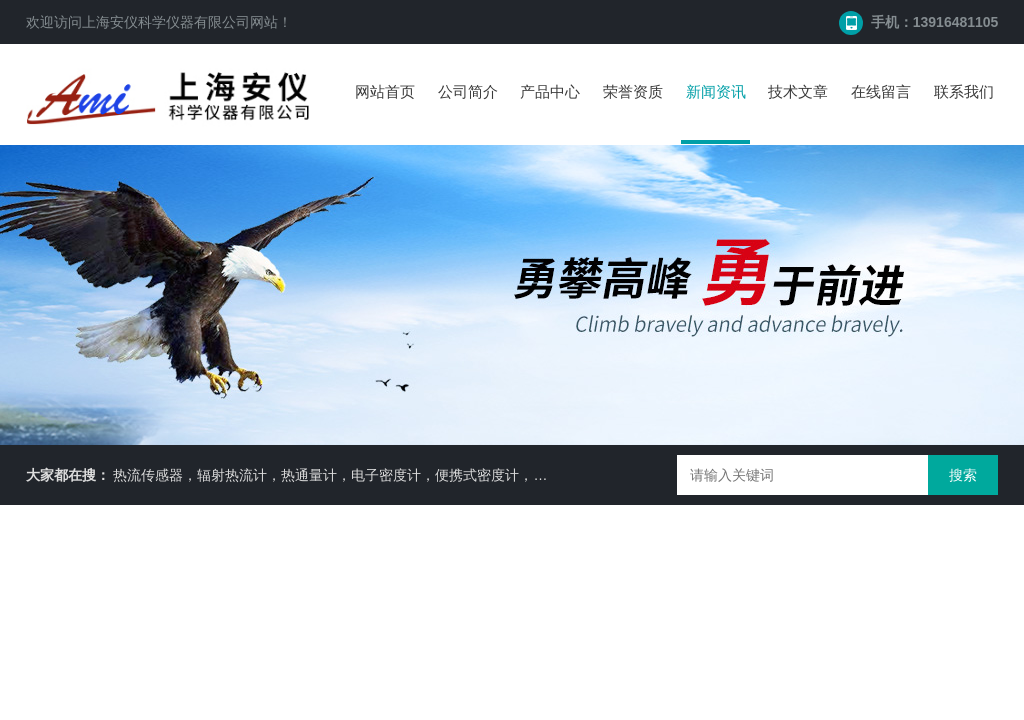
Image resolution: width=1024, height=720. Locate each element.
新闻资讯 (716, 91)
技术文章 (798, 91)
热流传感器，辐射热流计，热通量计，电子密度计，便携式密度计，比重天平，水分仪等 (386, 475)
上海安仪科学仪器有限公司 (166, 22)
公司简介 (468, 91)
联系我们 (964, 91)
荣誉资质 (633, 91)
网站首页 (385, 91)
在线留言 (881, 91)
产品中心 (550, 91)
